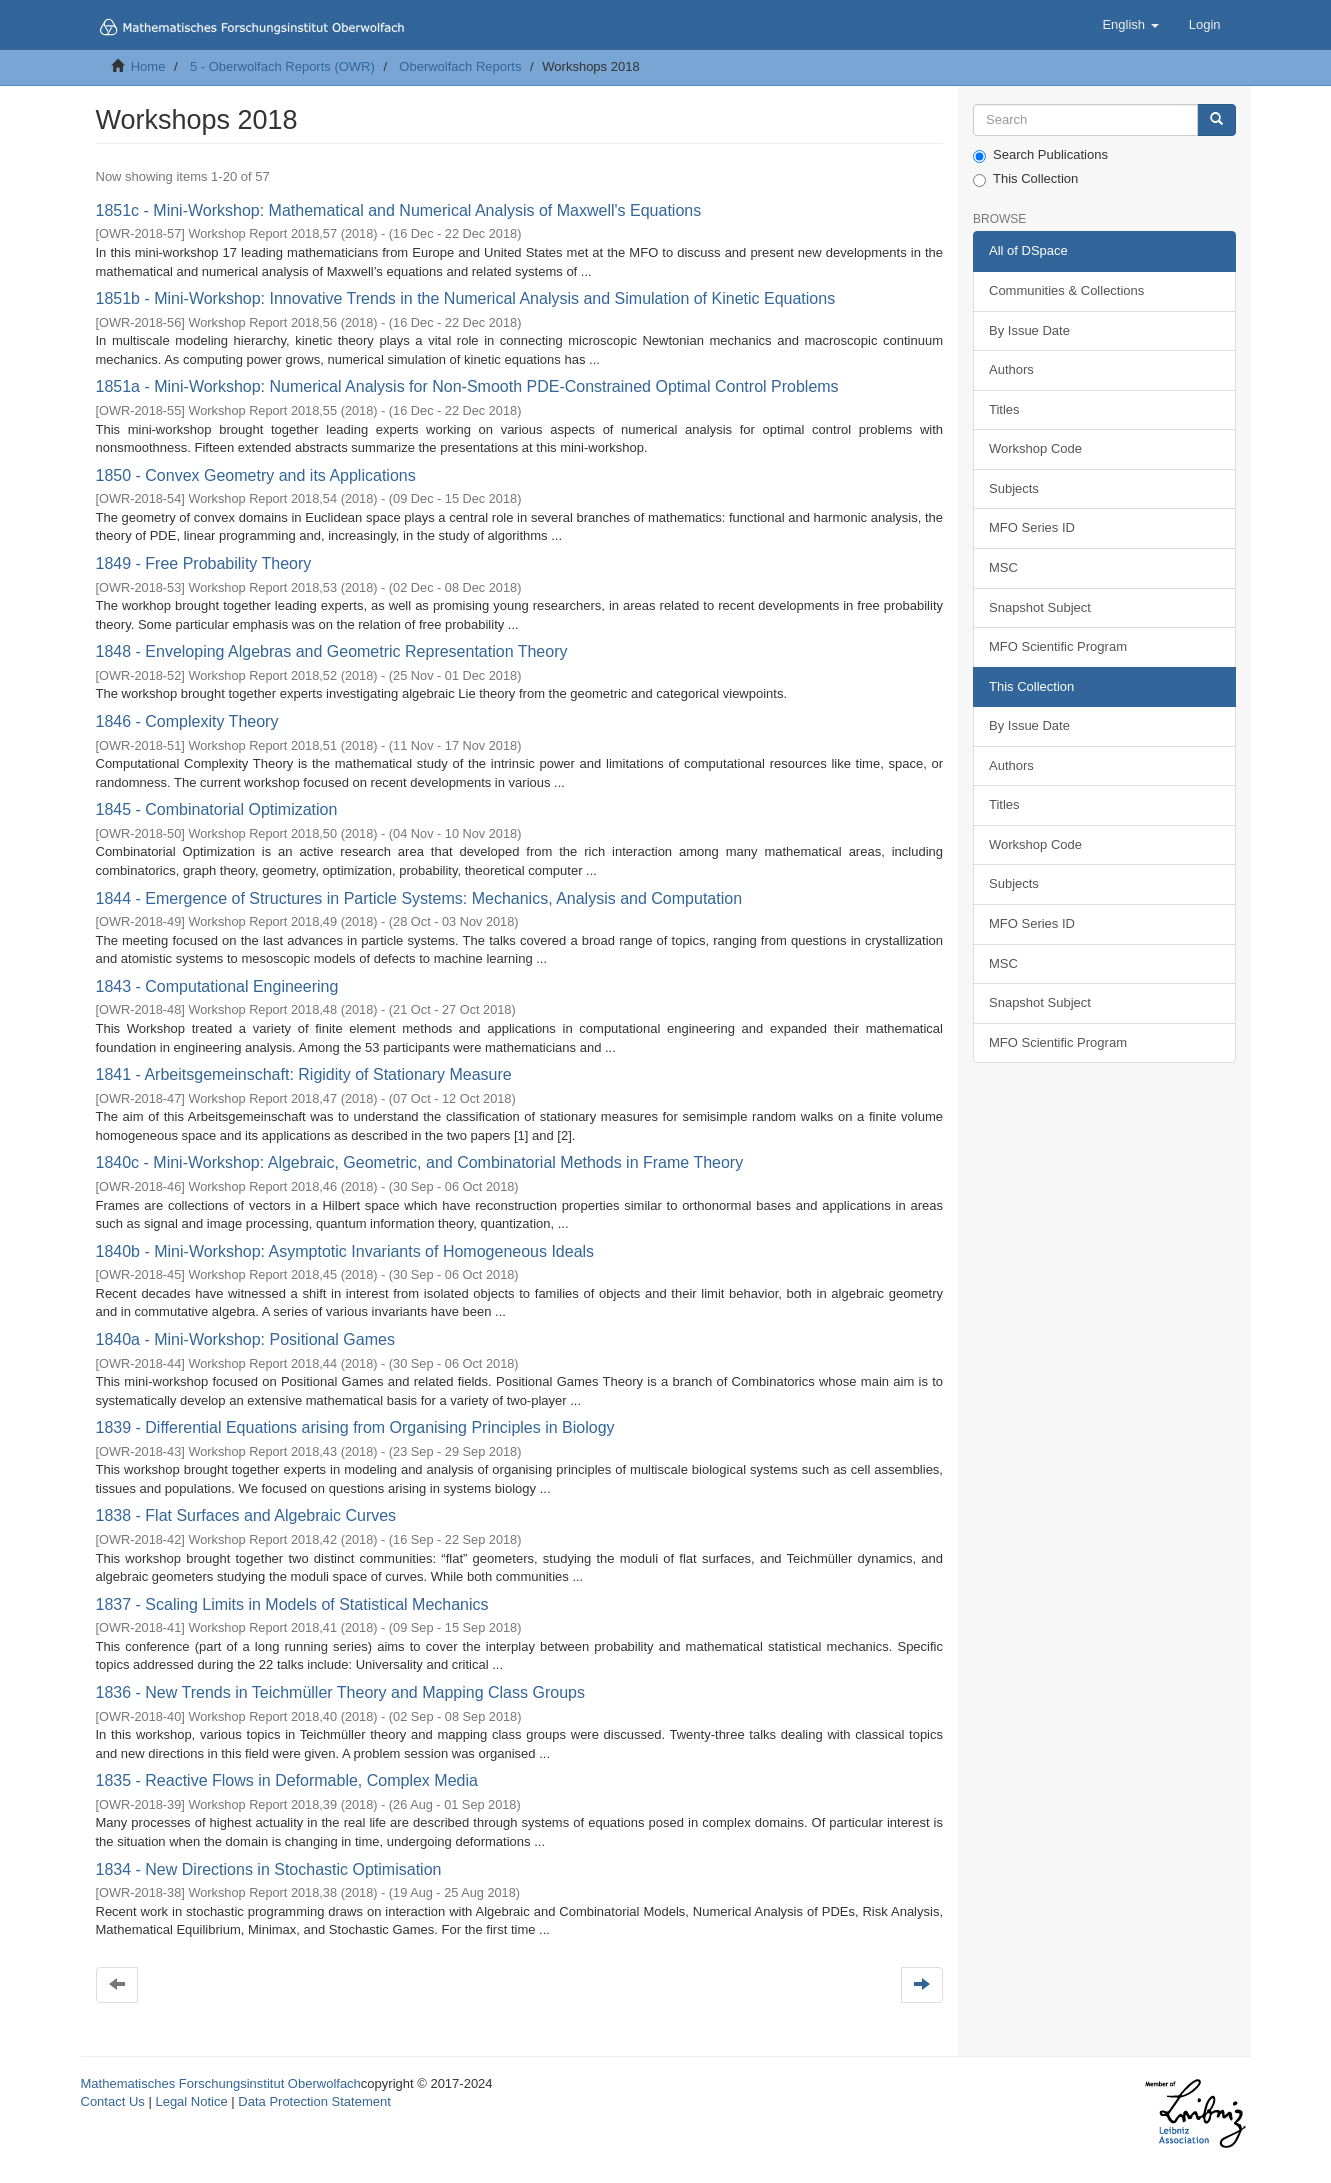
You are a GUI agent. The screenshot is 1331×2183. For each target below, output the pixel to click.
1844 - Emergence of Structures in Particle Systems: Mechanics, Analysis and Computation (419, 898)
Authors (1011, 369)
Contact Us (113, 2101)
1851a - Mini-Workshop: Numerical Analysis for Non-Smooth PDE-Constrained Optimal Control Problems (467, 386)
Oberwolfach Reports (460, 66)
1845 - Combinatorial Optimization (217, 809)
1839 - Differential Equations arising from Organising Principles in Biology (355, 1427)
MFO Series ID (1032, 527)
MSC (1003, 567)
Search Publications (1040, 155)
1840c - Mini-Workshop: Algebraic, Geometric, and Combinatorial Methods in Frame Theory (420, 1162)
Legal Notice (191, 2101)
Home (148, 66)
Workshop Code (1035, 448)
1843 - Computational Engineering (217, 986)
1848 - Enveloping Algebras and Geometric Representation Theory (332, 651)
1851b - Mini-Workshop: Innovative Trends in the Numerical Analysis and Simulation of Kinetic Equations (466, 298)
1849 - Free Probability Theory (204, 563)
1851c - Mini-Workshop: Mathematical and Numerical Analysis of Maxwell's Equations (399, 210)
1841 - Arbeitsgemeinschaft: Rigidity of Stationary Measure (304, 1074)
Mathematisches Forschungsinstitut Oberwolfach (221, 2083)
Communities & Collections (1066, 290)
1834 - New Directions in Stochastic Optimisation (269, 1869)
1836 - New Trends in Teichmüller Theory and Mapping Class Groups (340, 1692)
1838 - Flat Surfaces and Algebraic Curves (246, 1515)
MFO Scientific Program (1058, 646)
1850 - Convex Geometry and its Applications (256, 475)
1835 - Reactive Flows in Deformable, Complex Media (287, 1780)
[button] (1130, 25)
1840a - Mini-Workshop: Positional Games (245, 1339)
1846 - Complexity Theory (187, 721)
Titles (1004, 409)
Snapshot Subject (1040, 607)
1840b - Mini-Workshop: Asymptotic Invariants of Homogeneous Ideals (345, 1251)
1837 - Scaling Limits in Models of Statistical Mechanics (292, 1604)
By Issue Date (1029, 330)
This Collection (1025, 179)
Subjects (1014, 488)
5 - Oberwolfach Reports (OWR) (282, 66)
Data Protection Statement (314, 2101)
